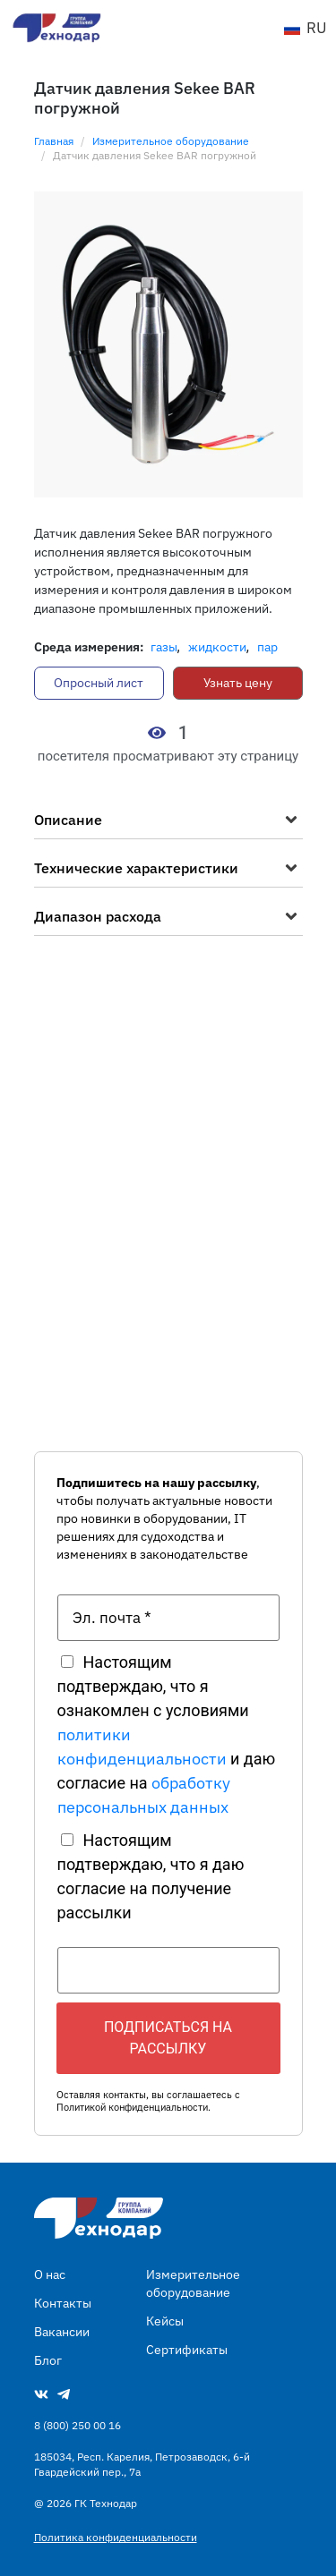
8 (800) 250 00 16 (77, 2425)
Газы (164, 647)
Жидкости (217, 647)
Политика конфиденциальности (115, 2537)
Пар (267, 647)
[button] (168, 824)
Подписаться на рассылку (168, 2038)
